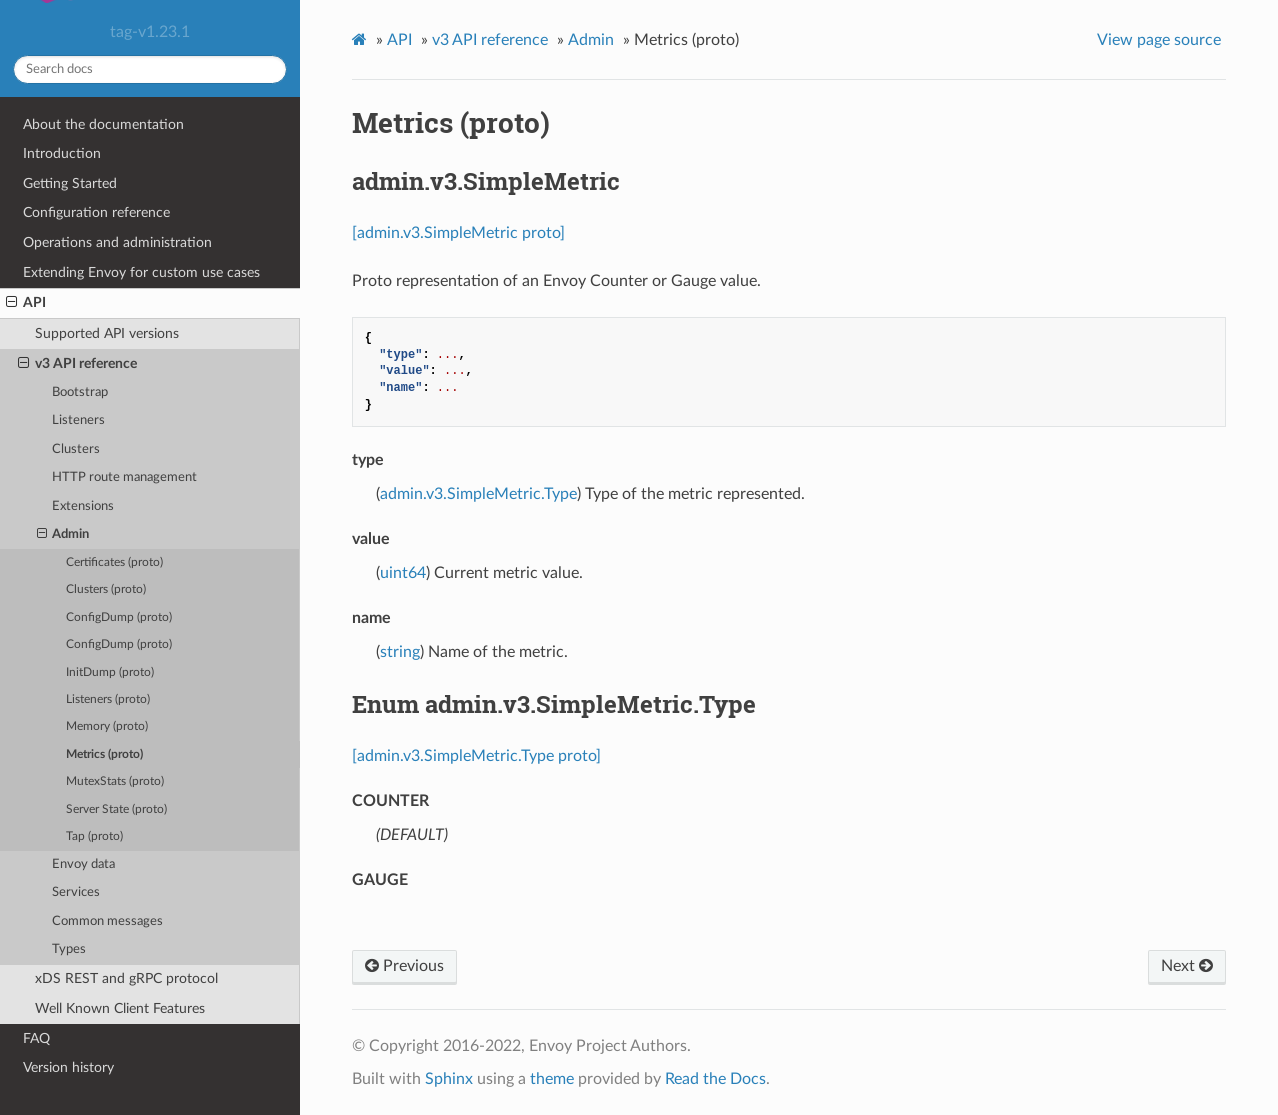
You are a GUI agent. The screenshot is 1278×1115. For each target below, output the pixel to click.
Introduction (62, 153)
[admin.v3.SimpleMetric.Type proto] (476, 756)
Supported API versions (107, 333)
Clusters (76, 449)
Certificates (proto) (114, 562)
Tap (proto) (94, 836)
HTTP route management (124, 477)
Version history (68, 1067)
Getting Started (70, 183)
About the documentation (103, 124)
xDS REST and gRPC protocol (126, 978)
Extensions (83, 506)
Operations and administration (117, 242)
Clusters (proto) (106, 589)
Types (69, 949)
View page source (1159, 40)
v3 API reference (77, 364)
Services (76, 892)
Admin (63, 535)
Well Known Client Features (120, 1008)
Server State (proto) (116, 809)
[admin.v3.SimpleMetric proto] (458, 233)
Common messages (107, 921)
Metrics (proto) (104, 754)
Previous (404, 966)
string (400, 652)
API (26, 303)
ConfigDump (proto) (119, 617)
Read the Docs (715, 1079)
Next (1187, 966)
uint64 (403, 573)
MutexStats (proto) (115, 781)
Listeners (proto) (108, 699)
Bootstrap (80, 392)
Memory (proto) (107, 726)
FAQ (36, 1038)
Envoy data (83, 864)
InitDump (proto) (110, 672)
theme (552, 1079)
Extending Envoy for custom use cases (141, 272)
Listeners (78, 420)
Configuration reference (96, 212)
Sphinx (449, 1079)
